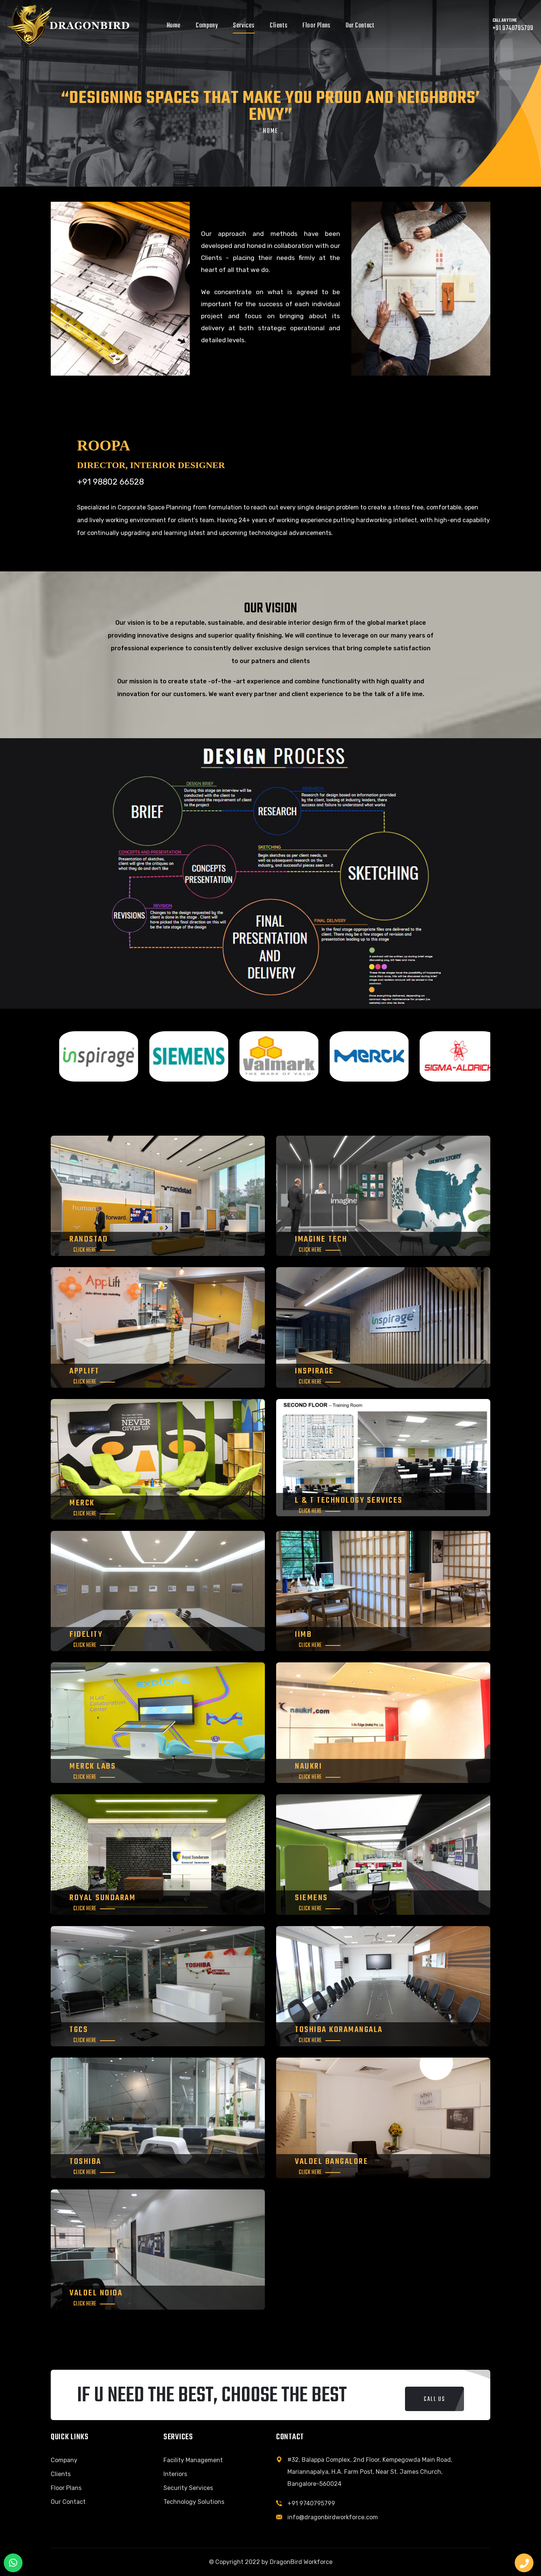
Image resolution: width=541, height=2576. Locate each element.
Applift (85, 1371)
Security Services (188, 2487)
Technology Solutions (193, 2501)
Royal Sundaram (103, 1898)
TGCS (79, 2030)
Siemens (311, 1898)
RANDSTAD (89, 1239)
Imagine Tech (321, 1239)
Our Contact (360, 25)
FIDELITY (86, 1634)
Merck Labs (93, 1766)
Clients (278, 25)
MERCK (82, 1503)
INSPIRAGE (314, 1371)
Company (207, 25)
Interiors (175, 2474)
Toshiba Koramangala (339, 2030)
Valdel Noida (96, 2293)
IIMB (303, 1634)
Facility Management (193, 2460)
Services (244, 25)
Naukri (308, 1766)
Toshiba (85, 2161)
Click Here (84, 1250)
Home (174, 25)
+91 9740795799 (311, 2503)
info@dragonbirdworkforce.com (332, 2517)
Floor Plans (316, 25)
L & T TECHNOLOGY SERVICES (349, 1500)
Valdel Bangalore (331, 2161)
